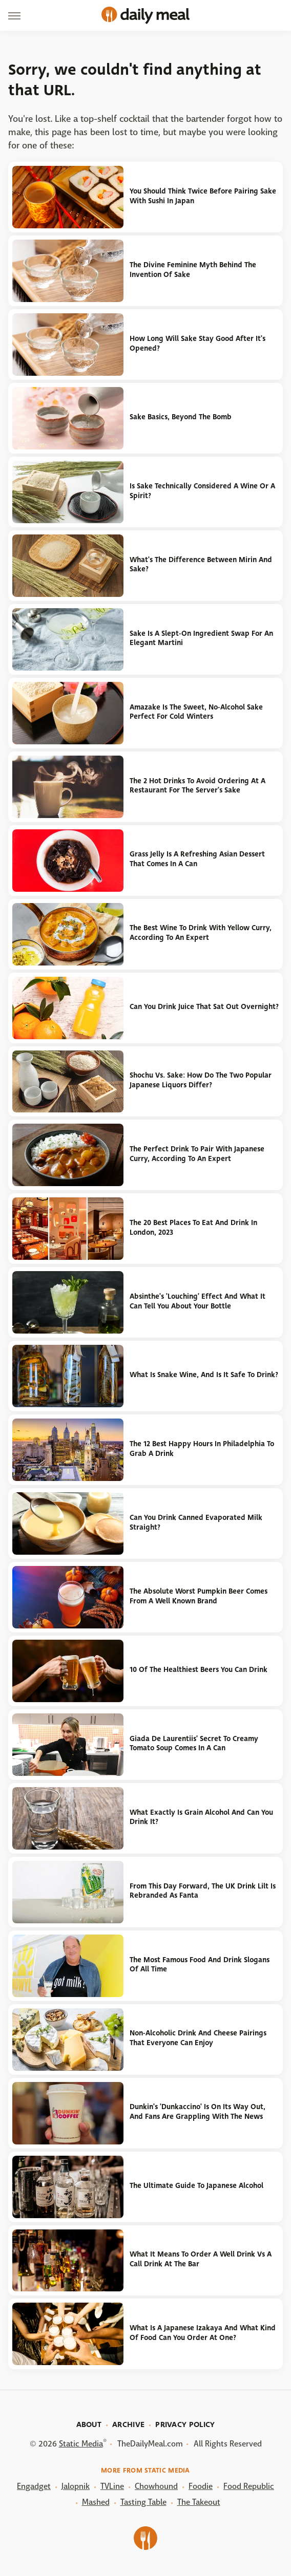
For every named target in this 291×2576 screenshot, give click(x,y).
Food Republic (248, 2486)
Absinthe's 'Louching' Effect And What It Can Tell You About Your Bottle (197, 1301)
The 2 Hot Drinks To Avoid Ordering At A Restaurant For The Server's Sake (197, 786)
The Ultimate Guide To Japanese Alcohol (196, 2186)
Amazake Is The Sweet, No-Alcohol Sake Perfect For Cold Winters (196, 712)
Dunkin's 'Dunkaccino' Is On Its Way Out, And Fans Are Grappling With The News (197, 2111)
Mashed (96, 2502)
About (89, 2424)
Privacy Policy (185, 2424)
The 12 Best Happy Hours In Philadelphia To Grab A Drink (202, 1448)
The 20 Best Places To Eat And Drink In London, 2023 (193, 1227)
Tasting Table (143, 2502)
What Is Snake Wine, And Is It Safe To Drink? (204, 1375)
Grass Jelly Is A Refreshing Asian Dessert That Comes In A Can (197, 859)
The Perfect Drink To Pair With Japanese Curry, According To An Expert (197, 1154)
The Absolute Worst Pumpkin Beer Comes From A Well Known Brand (198, 1596)
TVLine (112, 2486)
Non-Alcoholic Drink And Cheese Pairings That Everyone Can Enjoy (198, 2038)
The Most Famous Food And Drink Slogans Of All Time (199, 1964)
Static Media (81, 2443)
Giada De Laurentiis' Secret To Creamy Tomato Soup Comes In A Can (194, 1743)
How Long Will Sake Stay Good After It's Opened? (197, 343)
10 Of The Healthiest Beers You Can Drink (198, 1670)
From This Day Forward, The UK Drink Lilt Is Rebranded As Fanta (203, 1891)
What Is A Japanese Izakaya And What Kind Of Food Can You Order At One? (203, 2333)
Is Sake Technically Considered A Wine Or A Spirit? (202, 491)
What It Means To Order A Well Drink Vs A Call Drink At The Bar (201, 2259)
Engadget (34, 2486)
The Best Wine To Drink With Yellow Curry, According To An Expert (201, 932)
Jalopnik (75, 2486)
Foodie (201, 2486)
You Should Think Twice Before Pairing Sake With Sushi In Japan (203, 196)
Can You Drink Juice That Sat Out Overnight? (204, 1007)
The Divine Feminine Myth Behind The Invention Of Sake (193, 270)
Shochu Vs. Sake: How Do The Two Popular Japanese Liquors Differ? (201, 1080)
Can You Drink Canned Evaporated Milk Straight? (196, 1522)
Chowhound (156, 2486)
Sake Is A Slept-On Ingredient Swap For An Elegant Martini (201, 638)
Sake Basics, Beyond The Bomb (181, 417)
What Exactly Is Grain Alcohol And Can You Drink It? (201, 1817)
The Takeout (198, 2502)
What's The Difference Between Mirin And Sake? (201, 564)
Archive (128, 2424)
